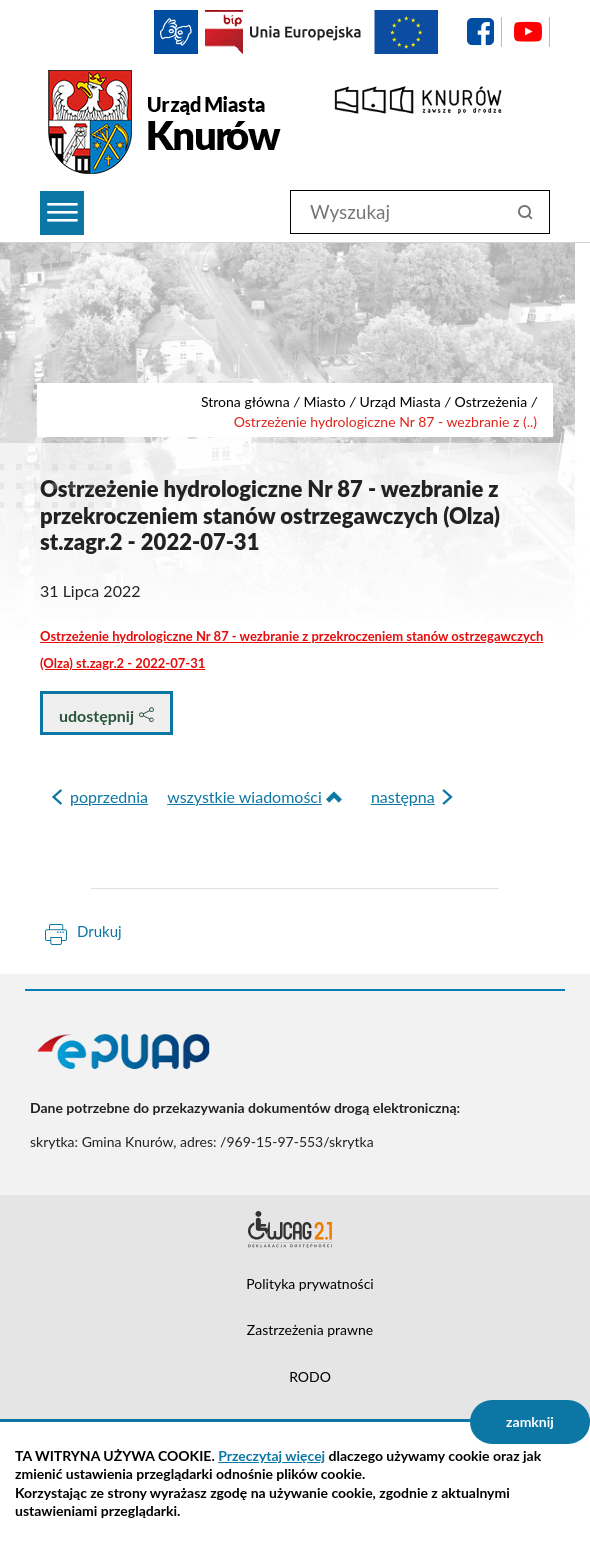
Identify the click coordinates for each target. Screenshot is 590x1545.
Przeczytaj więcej (271, 1455)
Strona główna (245, 401)
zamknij (530, 1421)
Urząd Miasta (400, 401)
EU (344, 32)
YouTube (528, 32)
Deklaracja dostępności (295, 1229)
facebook (480, 32)
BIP (224, 32)
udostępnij (106, 715)
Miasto (324, 401)
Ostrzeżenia (491, 401)
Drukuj (99, 931)
